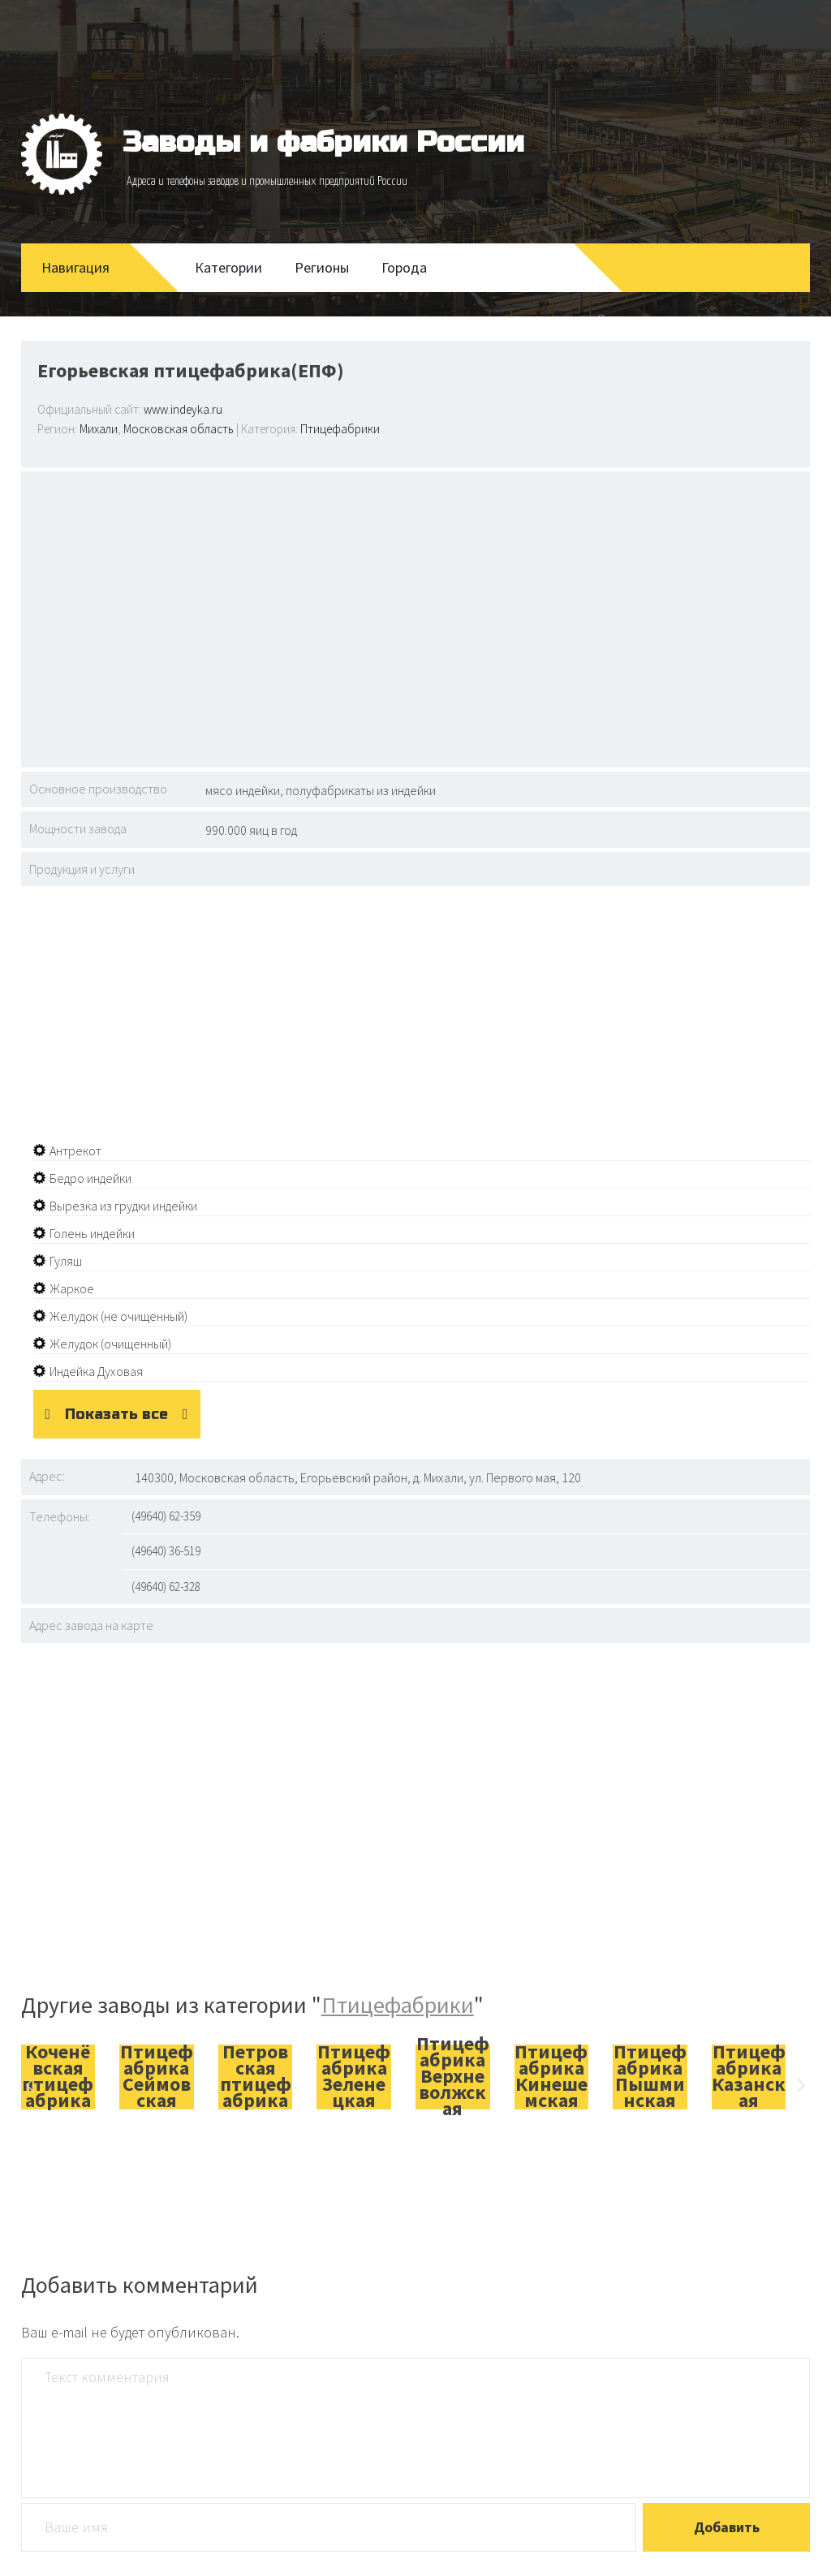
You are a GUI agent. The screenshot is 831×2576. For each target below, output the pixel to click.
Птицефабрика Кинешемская (551, 2076)
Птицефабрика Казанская (749, 2076)
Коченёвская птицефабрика (57, 2076)
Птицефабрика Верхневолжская (452, 2076)
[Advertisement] (416, 617)
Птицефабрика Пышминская (650, 2076)
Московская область (178, 429)
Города (404, 267)
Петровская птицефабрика (255, 2076)
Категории (228, 267)
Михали (99, 429)
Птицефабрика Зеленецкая (353, 2076)
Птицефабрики (340, 429)
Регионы (322, 267)
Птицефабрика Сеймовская (156, 2076)
